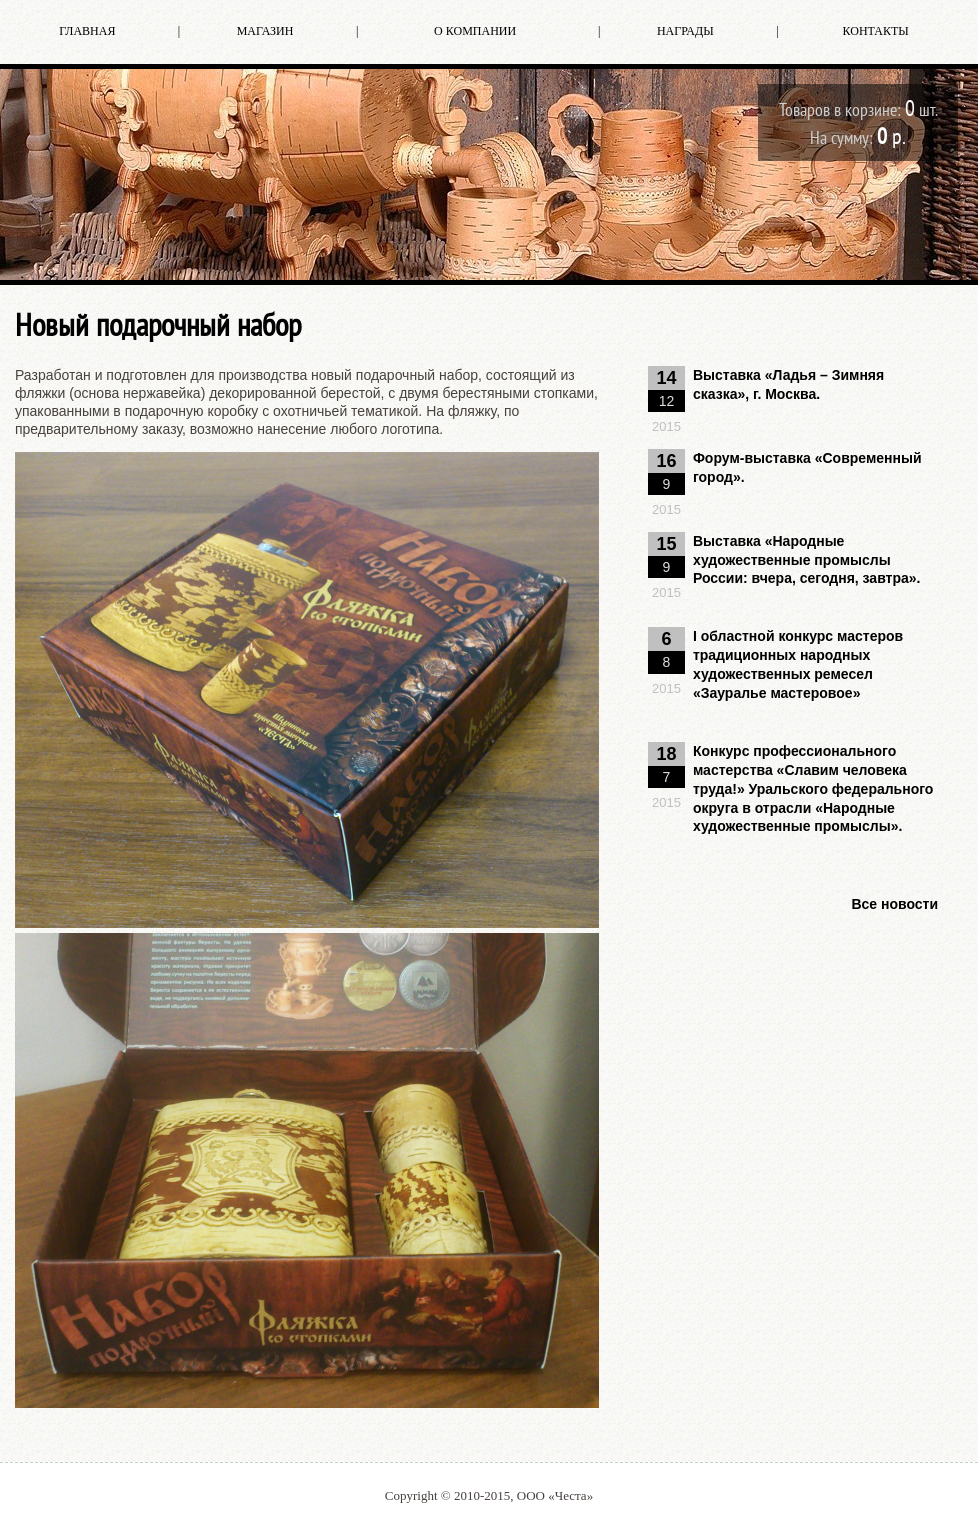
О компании (475, 31)
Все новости (894, 904)
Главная (87, 31)
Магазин (265, 31)
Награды (685, 31)
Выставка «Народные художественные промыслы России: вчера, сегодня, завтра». (807, 560)
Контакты (876, 31)
